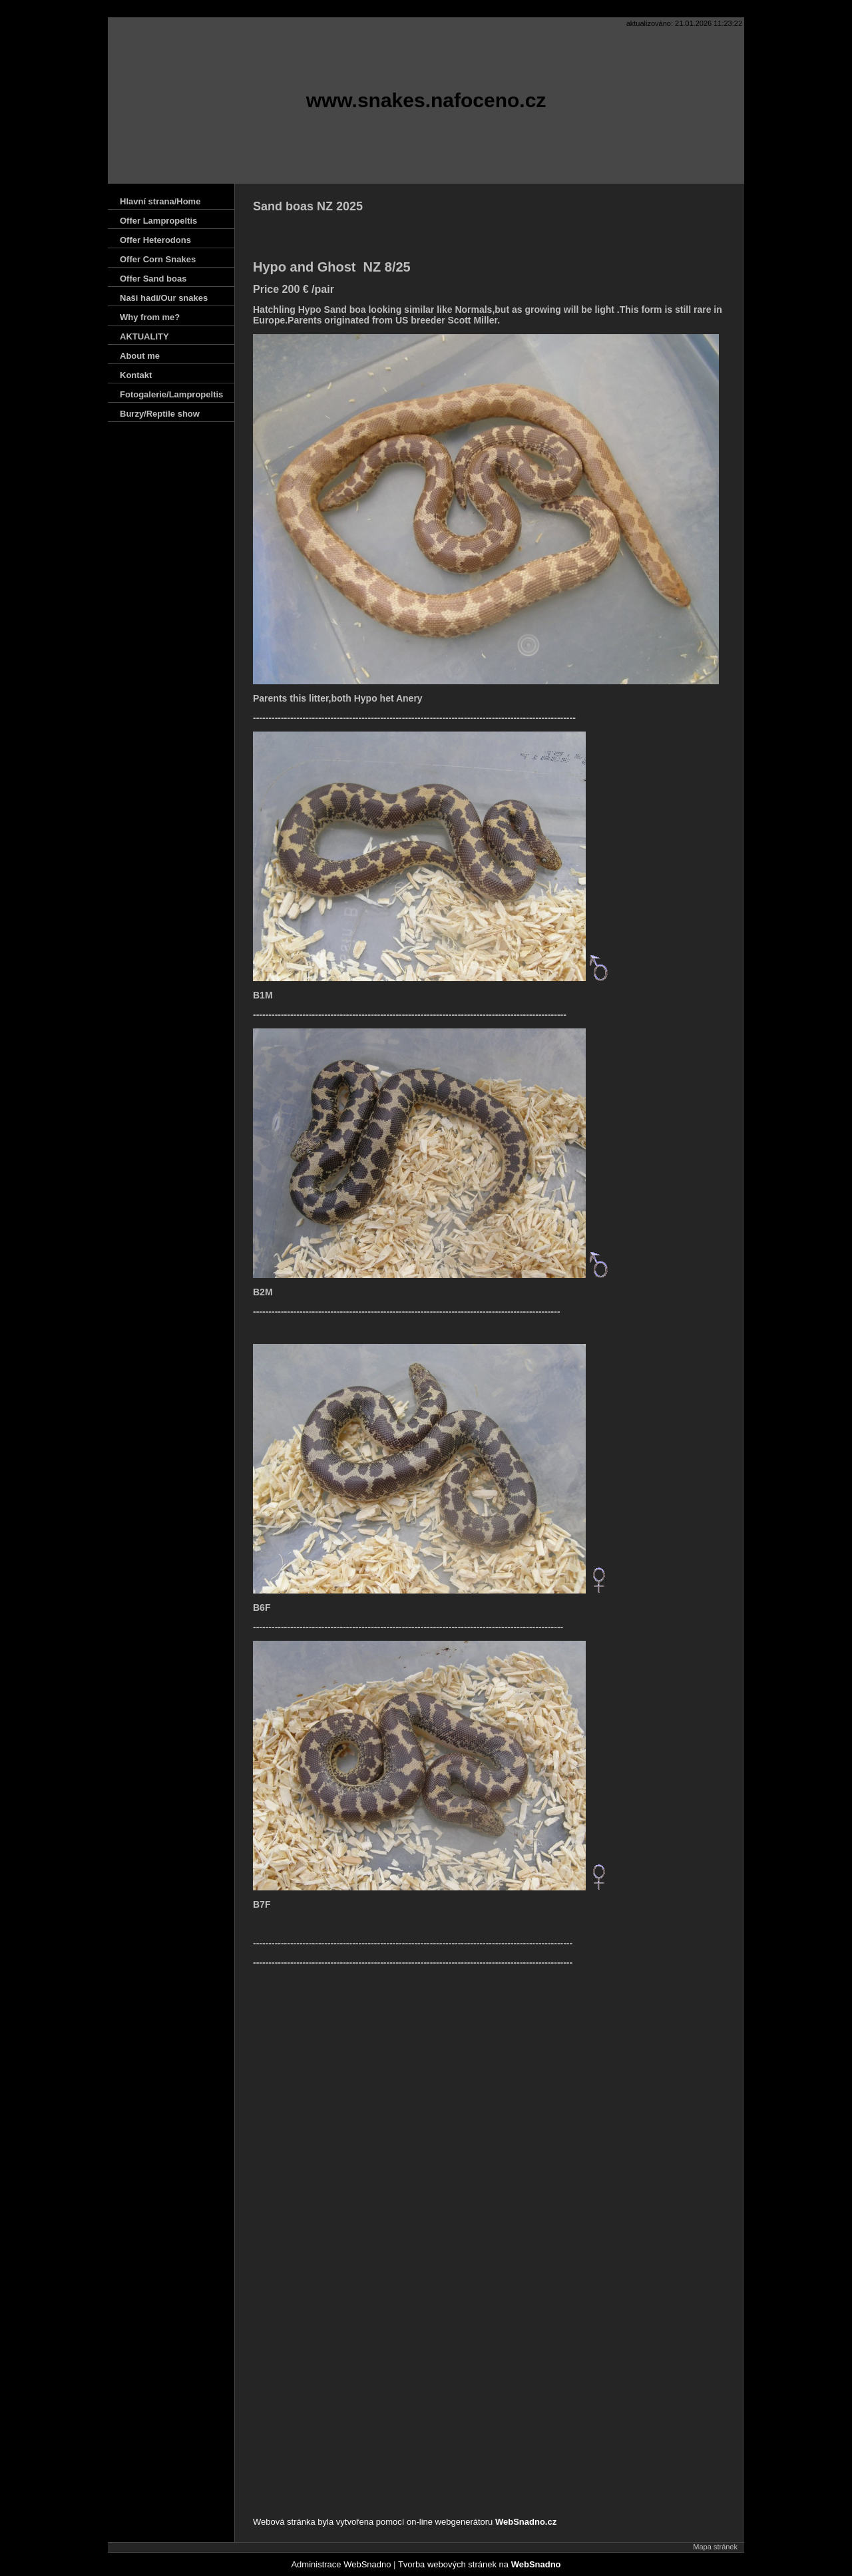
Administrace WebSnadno (341, 2564)
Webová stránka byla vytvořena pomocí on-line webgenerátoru (404, 2522)
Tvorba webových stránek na (479, 2564)
